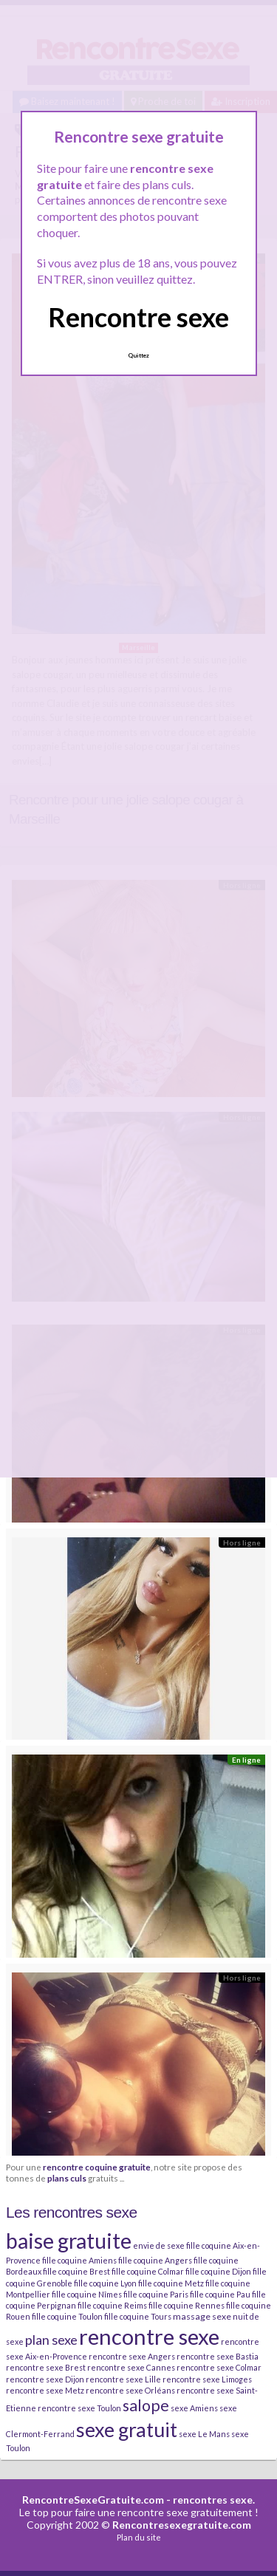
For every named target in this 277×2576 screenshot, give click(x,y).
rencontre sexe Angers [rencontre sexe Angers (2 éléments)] (132, 2356)
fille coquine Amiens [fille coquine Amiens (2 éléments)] (79, 2260)
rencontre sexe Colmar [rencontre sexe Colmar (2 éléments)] (219, 2367)
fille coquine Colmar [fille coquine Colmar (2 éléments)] (148, 2271)
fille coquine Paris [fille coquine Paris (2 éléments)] (155, 2294)
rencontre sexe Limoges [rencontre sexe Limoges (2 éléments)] (207, 2379)
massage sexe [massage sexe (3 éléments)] (202, 2316)
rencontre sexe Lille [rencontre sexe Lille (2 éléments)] (123, 2379)
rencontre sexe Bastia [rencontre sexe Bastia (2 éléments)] (218, 2356)
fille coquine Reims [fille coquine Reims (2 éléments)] (112, 2305)
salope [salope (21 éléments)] (146, 2405)
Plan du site (139, 2537)
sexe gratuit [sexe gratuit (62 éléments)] (126, 2429)
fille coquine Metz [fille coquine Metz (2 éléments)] (171, 2283)
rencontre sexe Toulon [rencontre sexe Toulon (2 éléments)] (79, 2408)
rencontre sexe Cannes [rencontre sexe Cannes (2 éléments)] (131, 2367)
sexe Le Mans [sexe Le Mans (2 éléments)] (204, 2434)
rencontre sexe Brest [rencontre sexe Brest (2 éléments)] (46, 2367)
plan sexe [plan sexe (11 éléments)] (51, 2339)
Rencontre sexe (138, 317)
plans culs (66, 2178)
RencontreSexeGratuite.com (93, 2499)
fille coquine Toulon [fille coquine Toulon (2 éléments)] (67, 2316)
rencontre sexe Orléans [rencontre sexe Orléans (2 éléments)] (130, 2390)
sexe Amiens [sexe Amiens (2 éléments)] (194, 2408)
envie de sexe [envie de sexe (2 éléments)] (159, 2245)
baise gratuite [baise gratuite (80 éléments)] (68, 2240)
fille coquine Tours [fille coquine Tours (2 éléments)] (137, 2316)
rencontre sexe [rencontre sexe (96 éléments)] (149, 2336)
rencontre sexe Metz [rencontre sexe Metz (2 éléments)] (45, 2390)
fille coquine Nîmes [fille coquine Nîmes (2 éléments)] (87, 2294)
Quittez (138, 355)
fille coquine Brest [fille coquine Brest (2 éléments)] (76, 2271)
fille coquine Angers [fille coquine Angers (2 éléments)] (155, 2260)
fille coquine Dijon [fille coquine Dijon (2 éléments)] (218, 2271)
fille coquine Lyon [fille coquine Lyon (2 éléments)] (105, 2283)
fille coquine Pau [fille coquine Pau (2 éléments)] (220, 2294)
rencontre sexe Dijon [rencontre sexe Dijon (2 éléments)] (45, 2379)
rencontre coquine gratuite (97, 2167)
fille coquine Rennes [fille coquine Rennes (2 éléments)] (186, 2305)
